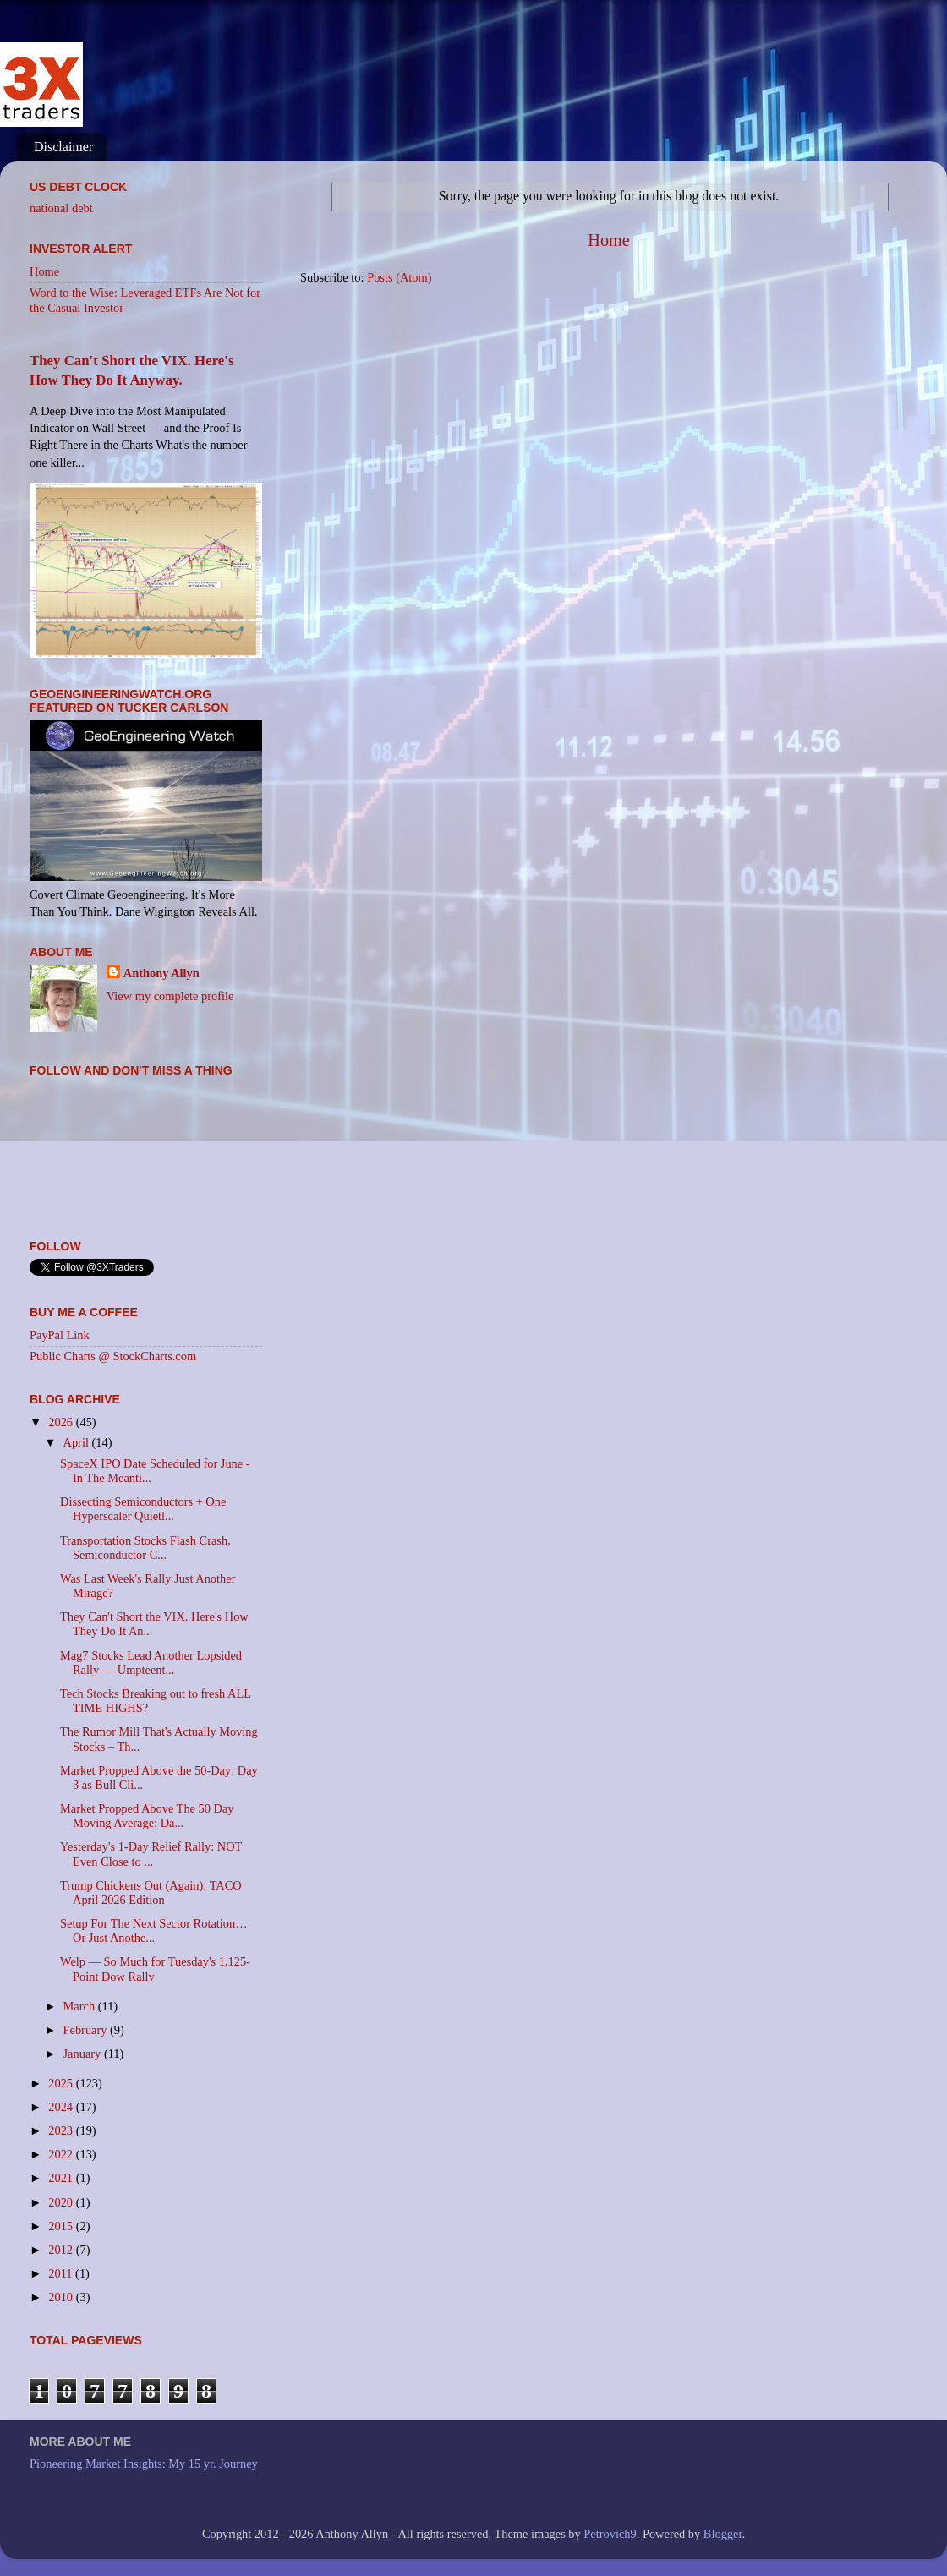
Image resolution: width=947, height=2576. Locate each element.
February (87, 2030)
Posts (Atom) (399, 277)
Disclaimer (63, 146)
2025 (61, 2083)
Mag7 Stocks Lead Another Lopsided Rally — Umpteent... (151, 1662)
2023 (61, 2130)
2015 (61, 2226)
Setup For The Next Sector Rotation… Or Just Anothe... (154, 1930)
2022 (61, 2154)
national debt (61, 208)
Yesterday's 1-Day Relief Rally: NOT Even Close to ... (151, 1854)
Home (608, 240)
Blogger (722, 2533)
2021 (61, 2178)
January (83, 2053)
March (80, 2006)
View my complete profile (170, 996)
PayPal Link (60, 1335)
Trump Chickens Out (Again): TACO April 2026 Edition (151, 1892)
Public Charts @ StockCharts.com (113, 1356)
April (77, 1442)
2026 (61, 1422)
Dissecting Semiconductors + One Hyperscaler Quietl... (143, 1509)
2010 (61, 2297)
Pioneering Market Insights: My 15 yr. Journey (144, 2463)
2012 (61, 2249)
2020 (61, 2202)
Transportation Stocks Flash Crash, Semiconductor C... (145, 1547)
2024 (61, 2107)
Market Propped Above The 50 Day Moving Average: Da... (147, 1815)
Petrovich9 (609, 2533)
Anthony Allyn (161, 973)
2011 (61, 2273)
